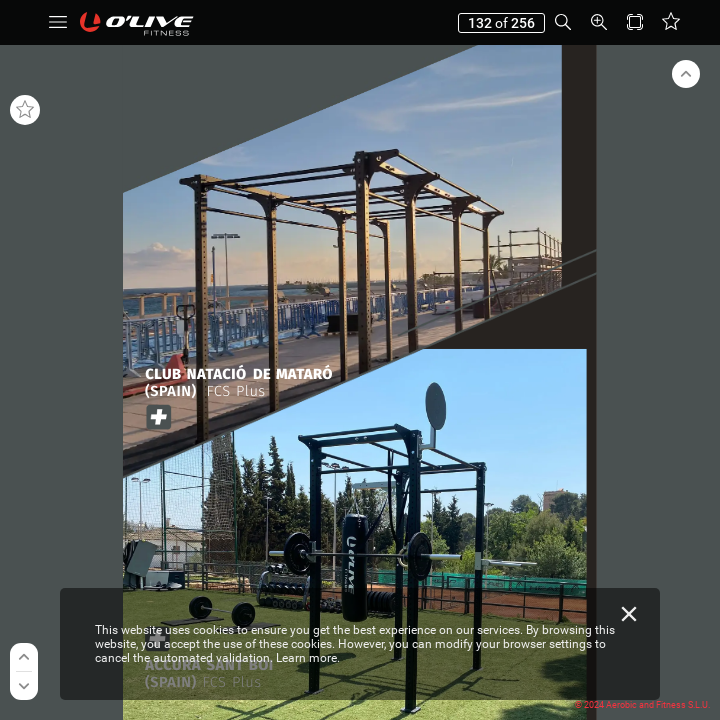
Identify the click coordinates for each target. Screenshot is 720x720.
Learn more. (308, 658)
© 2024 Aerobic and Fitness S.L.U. (642, 705)
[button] (58, 22)
